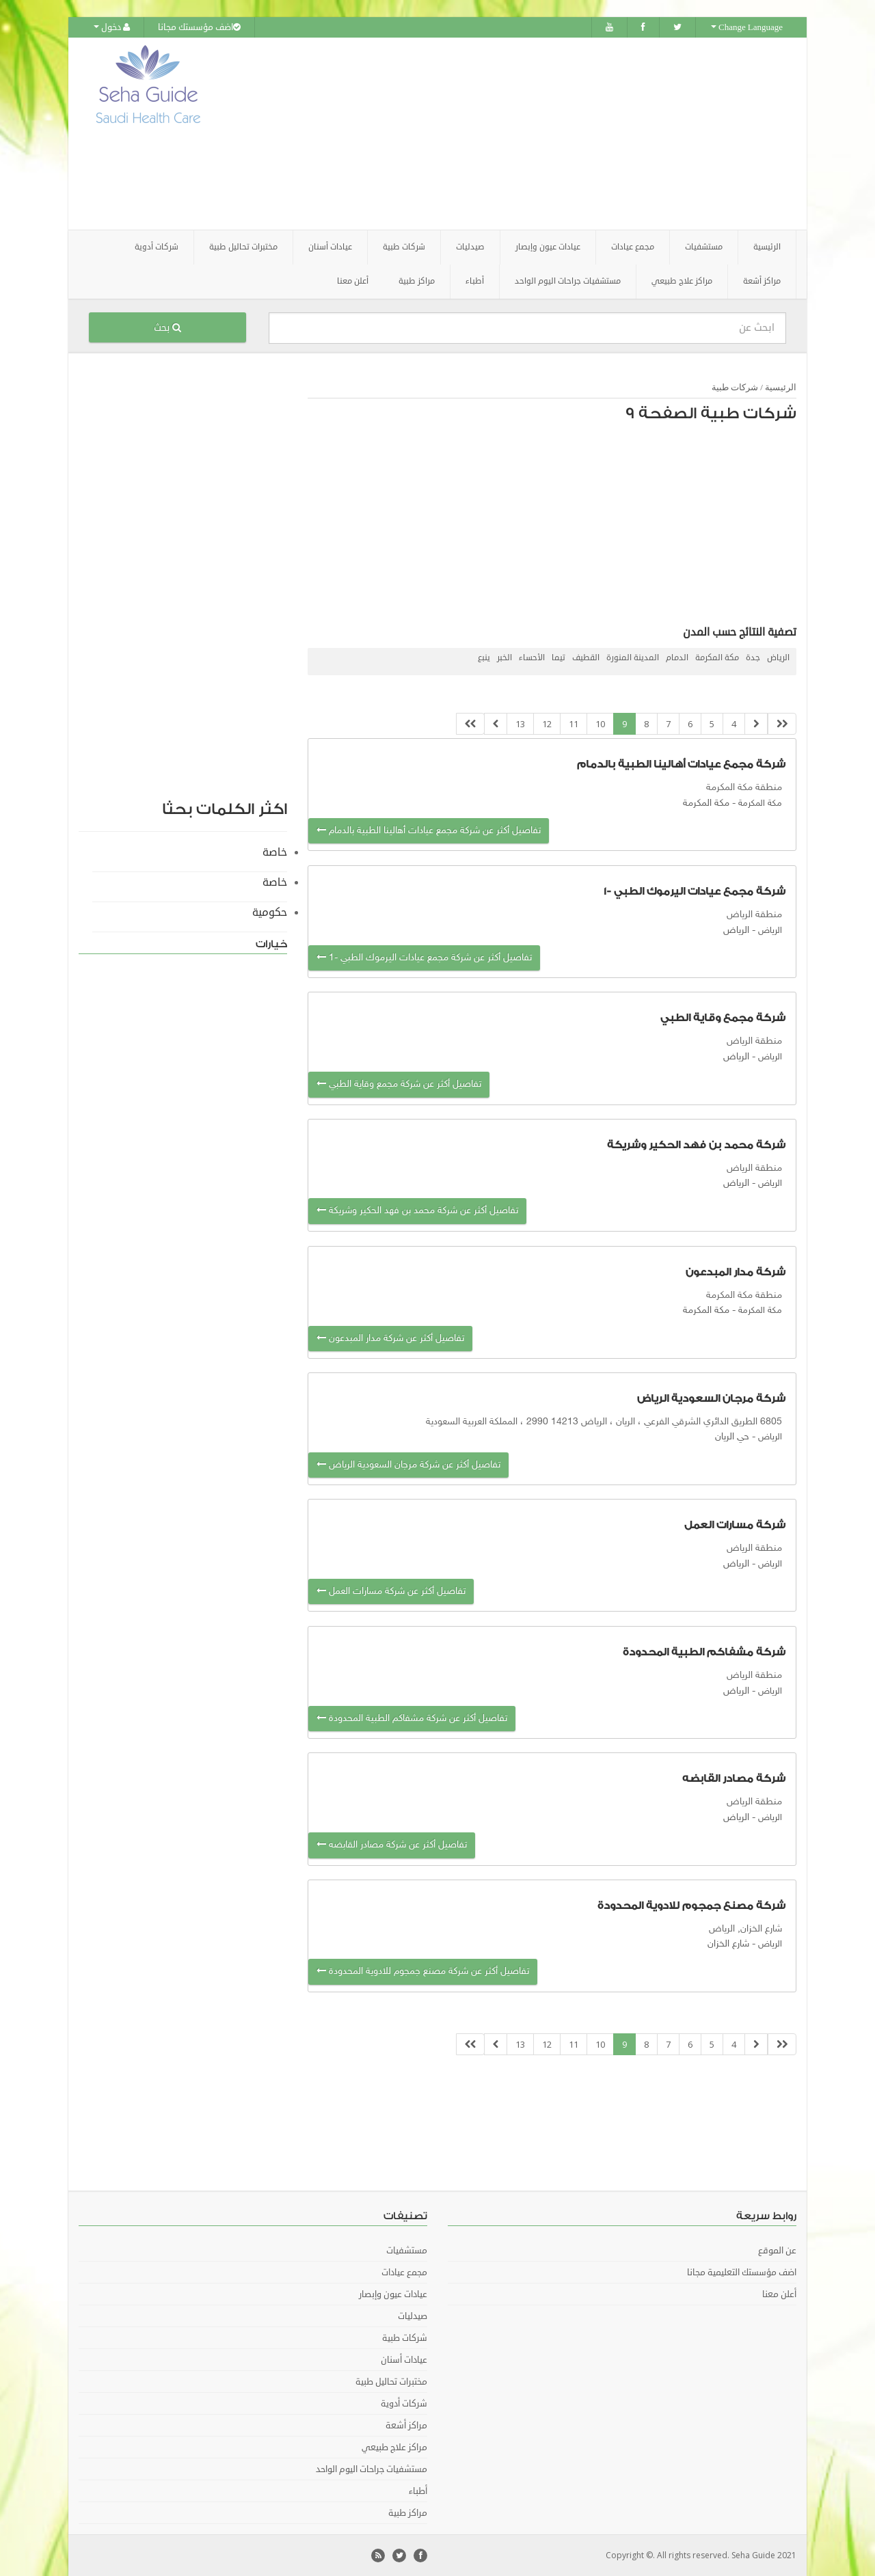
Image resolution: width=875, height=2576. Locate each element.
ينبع (484, 657)
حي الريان (732, 1437)
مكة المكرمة (717, 657)
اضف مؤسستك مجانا (199, 27)
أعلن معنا (352, 280)
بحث (167, 327)
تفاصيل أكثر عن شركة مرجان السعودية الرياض (408, 1464)
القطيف (586, 657)
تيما (558, 657)
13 (520, 723)
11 (573, 723)
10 (600, 723)
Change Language (747, 27)
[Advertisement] (514, 133)
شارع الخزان (728, 1944)
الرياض (778, 657)
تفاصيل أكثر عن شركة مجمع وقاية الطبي (399, 1084)
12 (547, 723)
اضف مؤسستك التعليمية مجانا (741, 2272)
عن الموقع (777, 2251)
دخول (112, 27)
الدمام (677, 657)
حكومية (269, 911)
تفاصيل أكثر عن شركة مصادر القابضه (392, 1845)
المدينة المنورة (632, 657)
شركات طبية (735, 386)
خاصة (274, 851)
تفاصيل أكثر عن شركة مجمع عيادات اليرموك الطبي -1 (424, 958)
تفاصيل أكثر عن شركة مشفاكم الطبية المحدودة (412, 1718)
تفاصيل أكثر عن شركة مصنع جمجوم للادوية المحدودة (423, 1971)
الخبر (504, 657)
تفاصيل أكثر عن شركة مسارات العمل (391, 1591)
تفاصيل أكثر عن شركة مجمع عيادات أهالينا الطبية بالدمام (429, 830)
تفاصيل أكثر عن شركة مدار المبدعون (390, 1338)
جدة (753, 657)
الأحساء (532, 657)
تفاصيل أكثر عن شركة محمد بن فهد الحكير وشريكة (417, 1211)
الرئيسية (767, 246)
